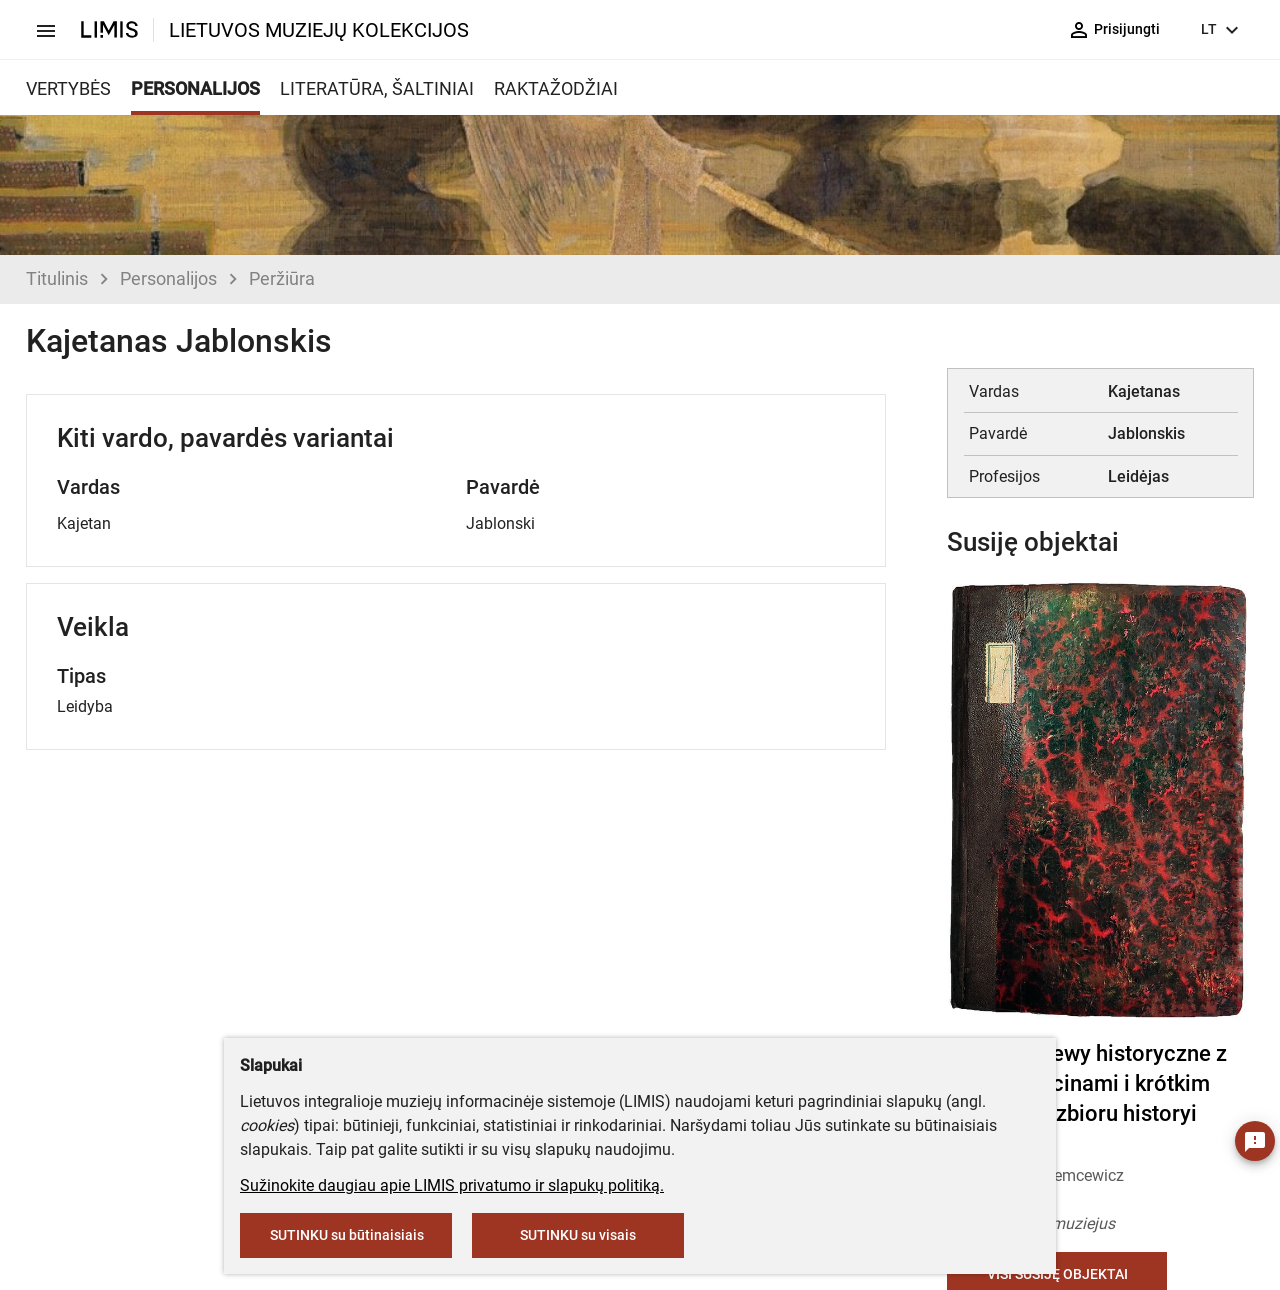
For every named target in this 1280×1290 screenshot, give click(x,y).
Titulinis (57, 278)
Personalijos (168, 278)
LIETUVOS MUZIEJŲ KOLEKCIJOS (319, 30)
